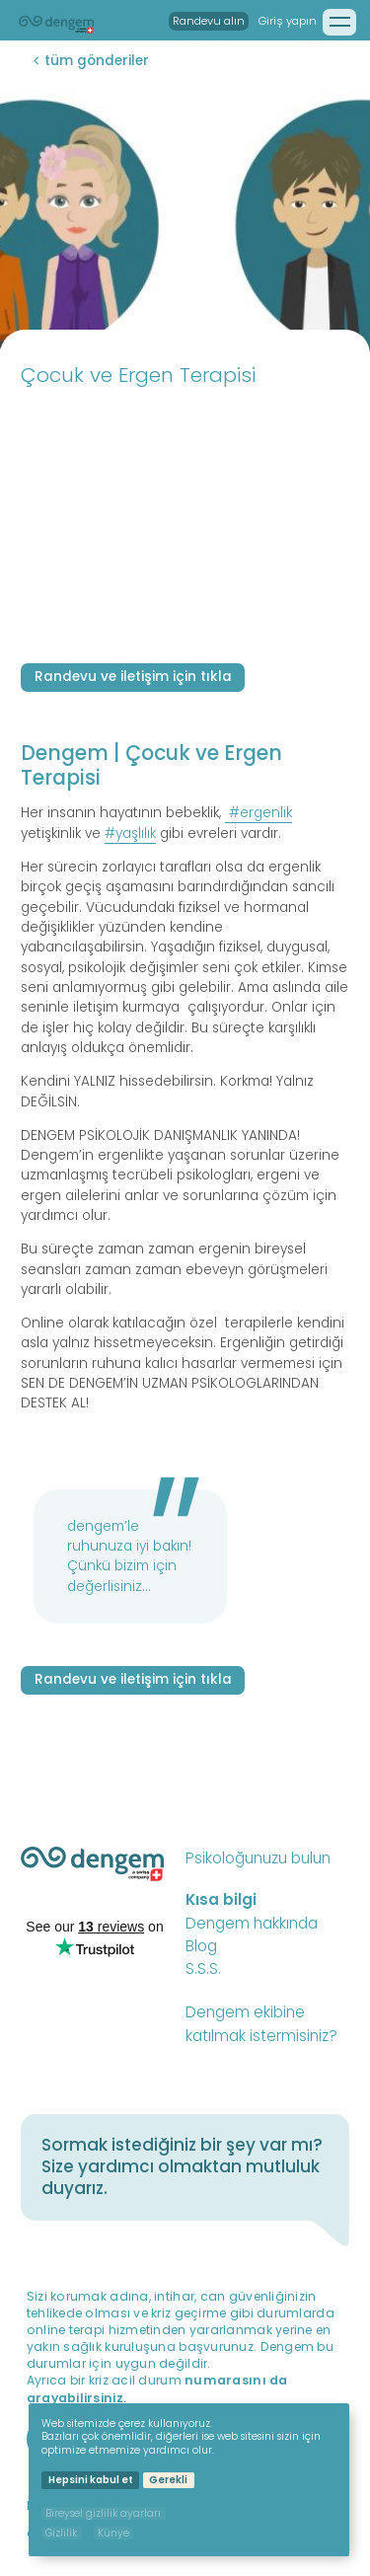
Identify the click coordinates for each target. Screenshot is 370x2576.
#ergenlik (260, 812)
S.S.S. (203, 1968)
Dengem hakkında (251, 1923)
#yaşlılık (130, 833)
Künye (113, 2533)
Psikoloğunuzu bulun (258, 1858)
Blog (201, 1945)
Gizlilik (61, 2533)
